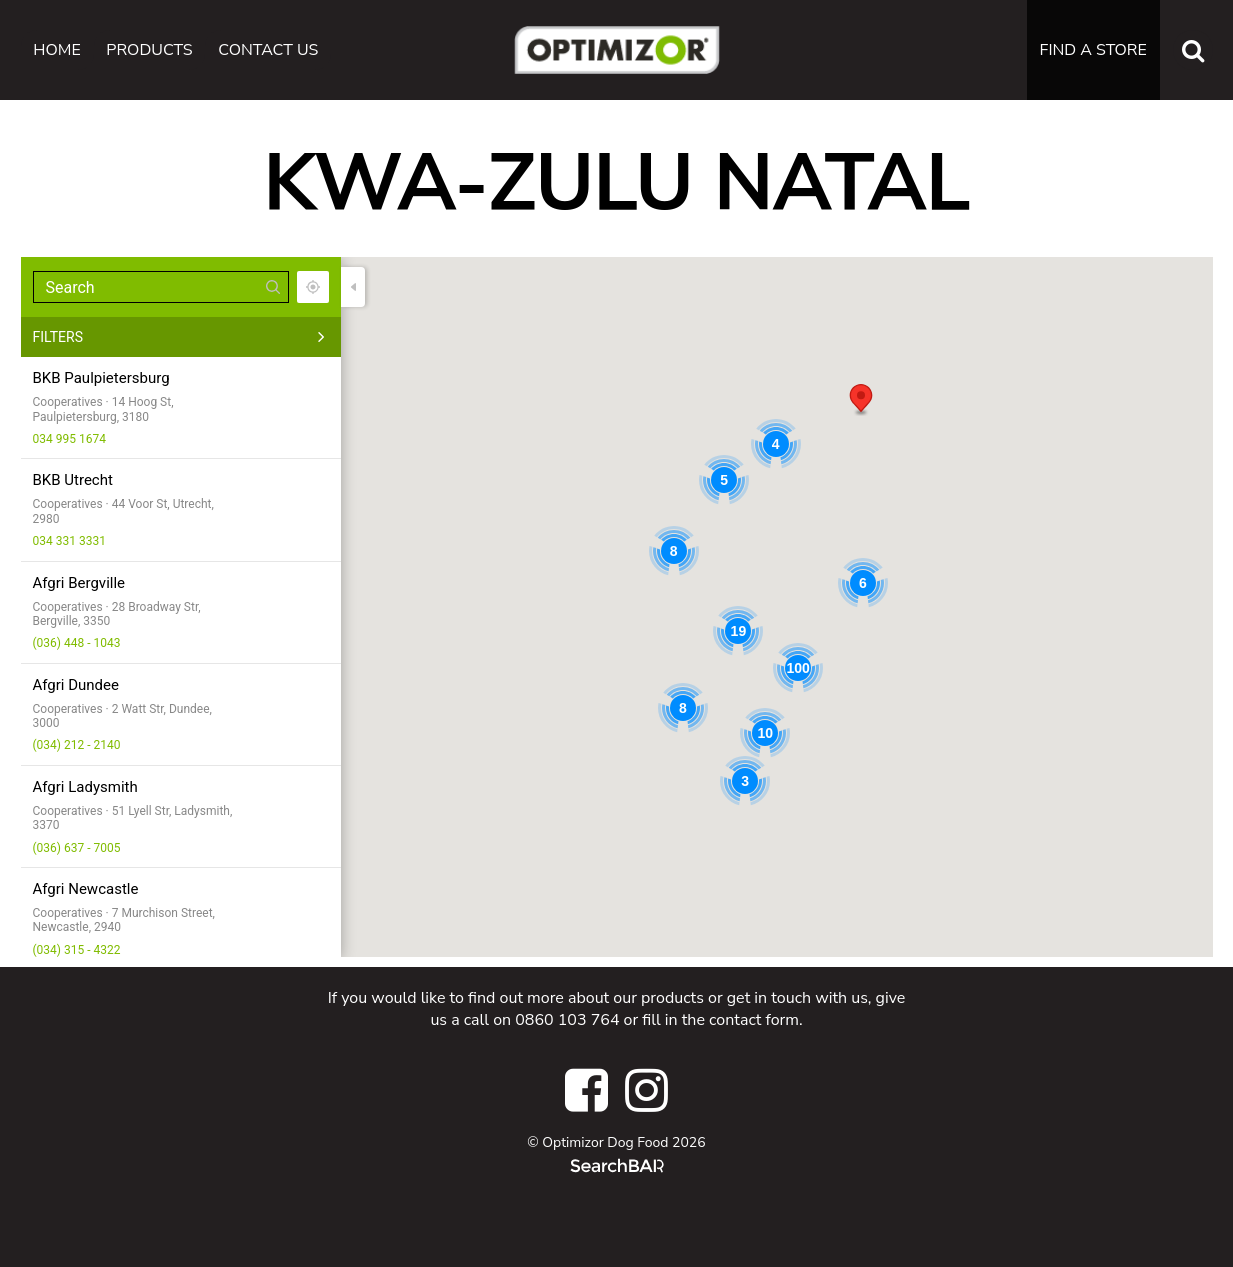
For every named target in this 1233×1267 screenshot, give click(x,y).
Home (56, 50)
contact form (754, 1020)
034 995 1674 (69, 439)
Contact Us (268, 50)
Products (149, 50)
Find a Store (1093, 50)
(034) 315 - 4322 (77, 950)
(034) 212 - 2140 (77, 745)
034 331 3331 (69, 541)
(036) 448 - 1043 (77, 643)
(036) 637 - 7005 (77, 848)
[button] (861, 400)
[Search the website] (1193, 50)
